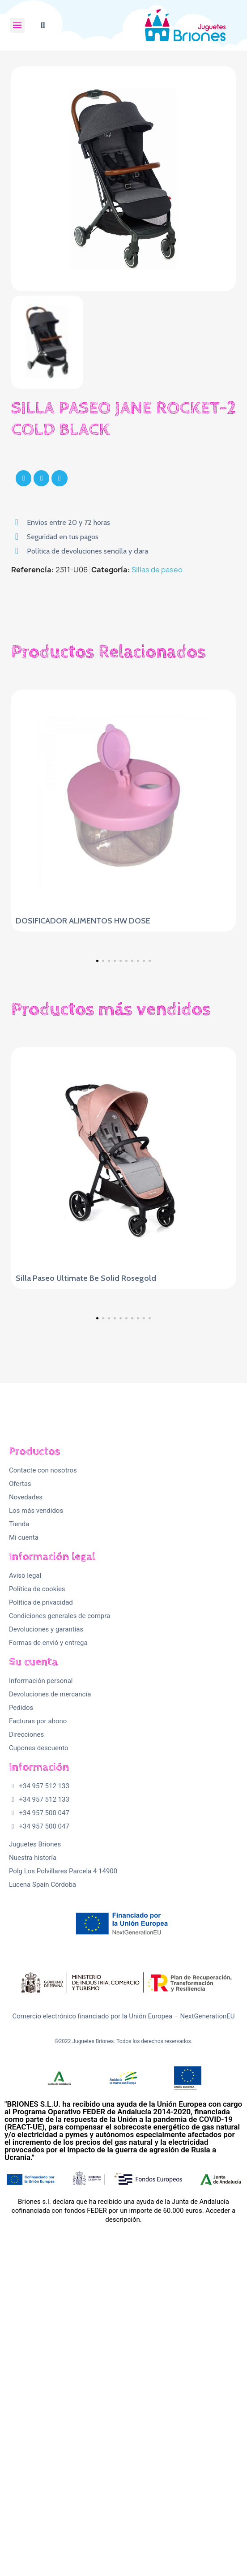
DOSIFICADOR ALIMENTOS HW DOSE (83, 921)
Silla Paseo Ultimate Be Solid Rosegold (86, 1420)
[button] (42, 25)
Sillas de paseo (157, 570)
